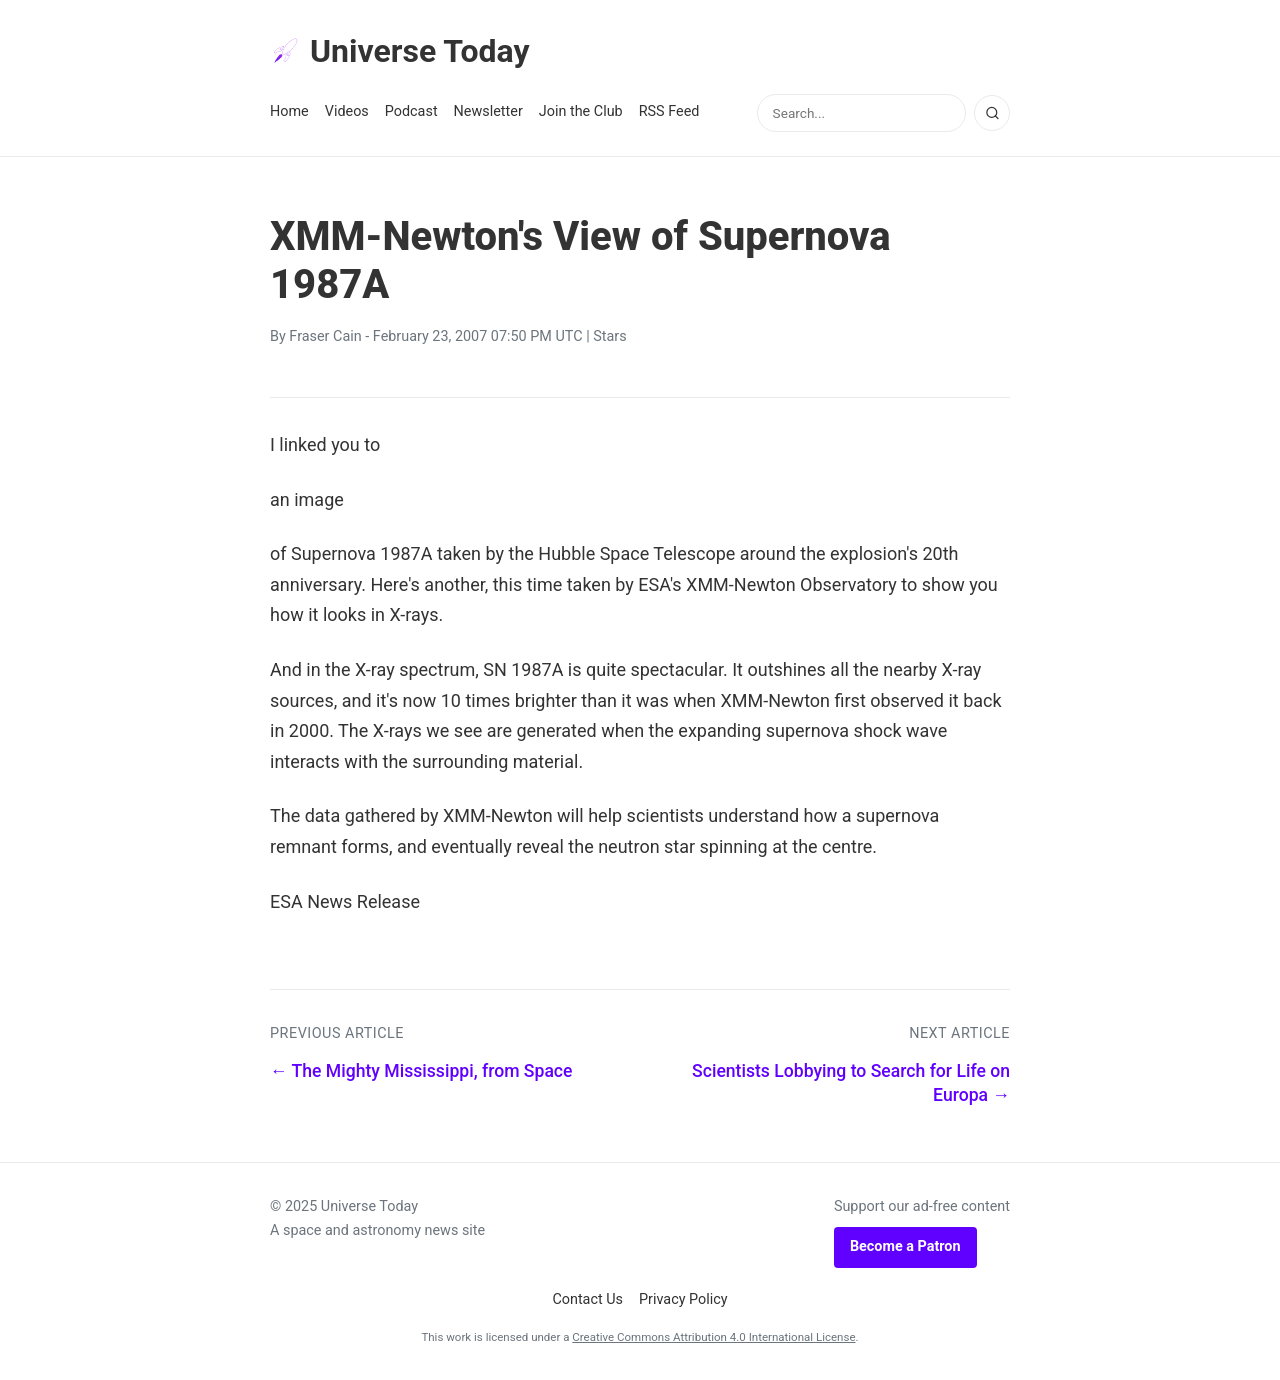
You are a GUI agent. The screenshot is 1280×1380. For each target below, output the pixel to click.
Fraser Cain (325, 336)
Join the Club (581, 111)
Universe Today (400, 51)
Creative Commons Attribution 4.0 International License (713, 1337)
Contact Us (587, 1299)
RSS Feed (669, 111)
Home (289, 111)
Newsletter (488, 111)
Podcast (411, 111)
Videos (347, 111)
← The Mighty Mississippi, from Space (421, 1071)
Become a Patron (905, 1246)
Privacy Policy (683, 1299)
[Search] (992, 113)
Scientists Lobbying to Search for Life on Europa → (851, 1083)
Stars (609, 336)
